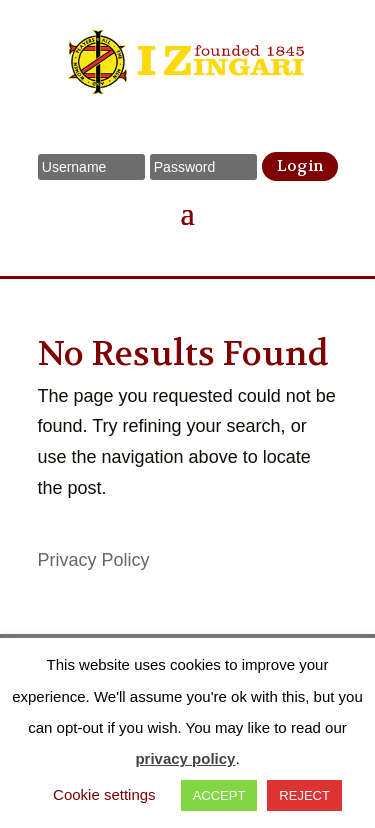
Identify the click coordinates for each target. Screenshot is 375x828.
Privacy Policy (94, 560)
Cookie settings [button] (104, 794)
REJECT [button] (304, 795)
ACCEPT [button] (219, 795)
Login (300, 166)
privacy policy (185, 758)
